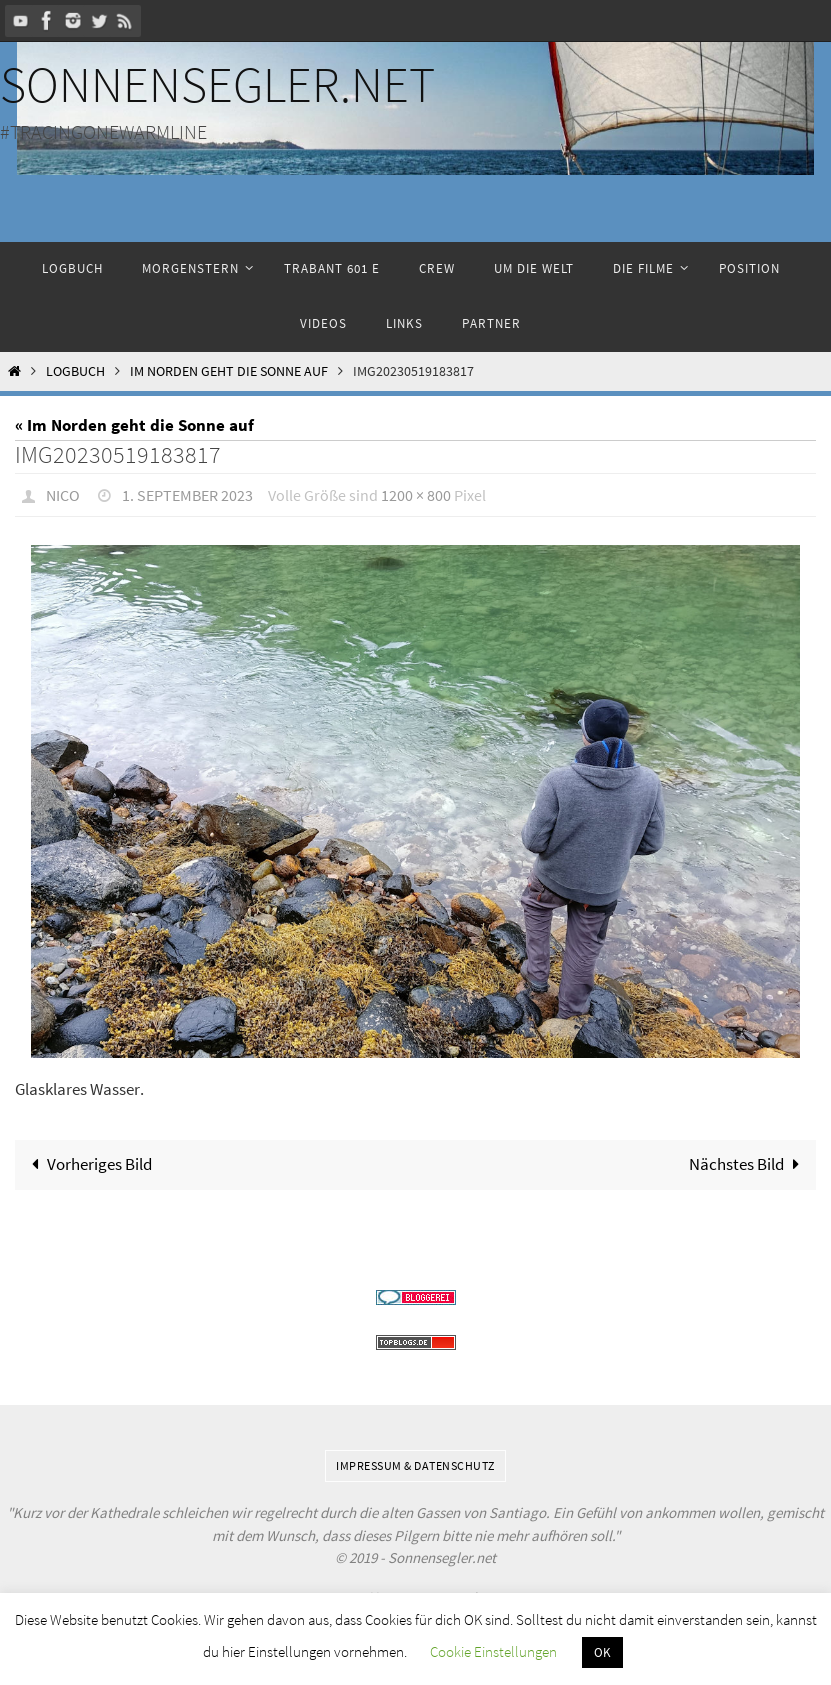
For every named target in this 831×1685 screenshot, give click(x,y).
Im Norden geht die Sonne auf (229, 371)
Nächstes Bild (748, 1164)
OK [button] (602, 1652)
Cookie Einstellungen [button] (493, 1651)
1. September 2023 (187, 495)
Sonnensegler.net (217, 84)
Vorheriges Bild (87, 1164)
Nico (63, 495)
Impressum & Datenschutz (415, 1465)
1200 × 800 (416, 495)
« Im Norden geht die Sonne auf (134, 425)
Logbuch (75, 371)
